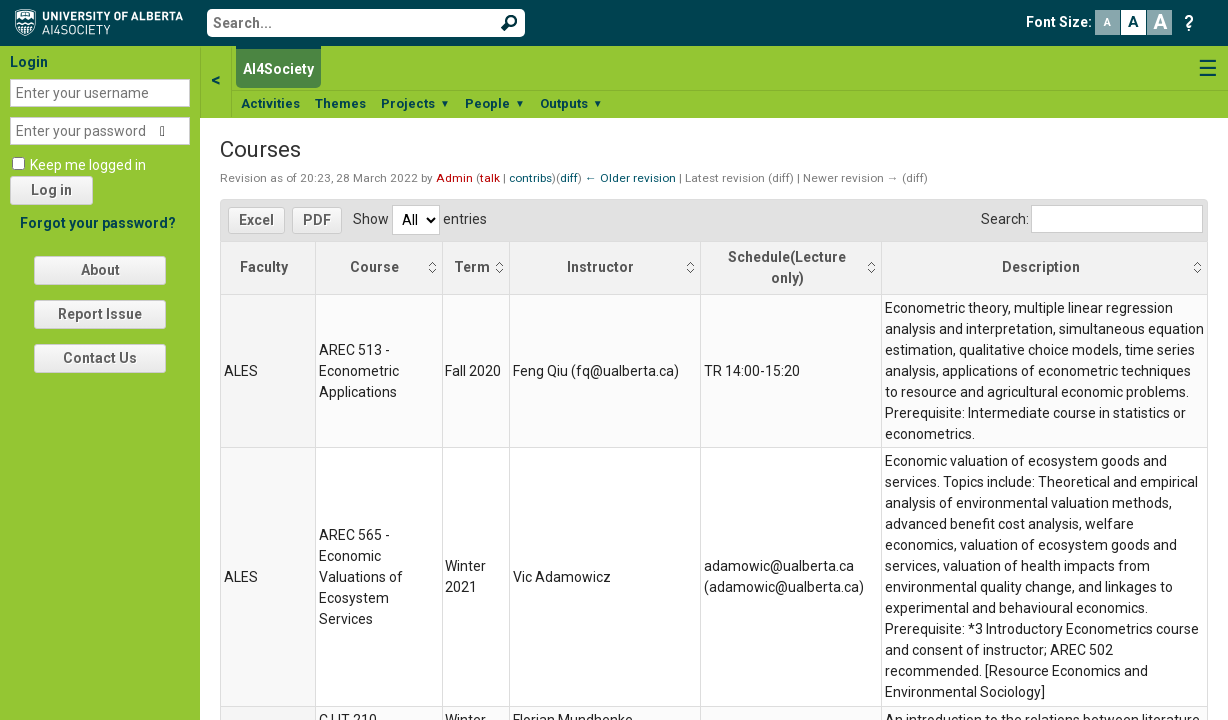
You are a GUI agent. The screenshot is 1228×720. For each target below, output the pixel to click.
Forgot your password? (98, 223)
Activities (270, 103)
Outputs (571, 103)
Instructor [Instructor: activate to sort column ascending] (600, 267)
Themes (340, 103)
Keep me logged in (88, 165)
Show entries (420, 219)
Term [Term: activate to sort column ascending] (472, 267)
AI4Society (278, 69)
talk (490, 178)
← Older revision (630, 178)
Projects (415, 103)
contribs (530, 178)
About (100, 270)
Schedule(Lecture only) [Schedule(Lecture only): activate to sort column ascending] (787, 267)
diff (569, 178)
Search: (1092, 219)
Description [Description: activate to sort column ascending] (1041, 267)
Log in (51, 190)
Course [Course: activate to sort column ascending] (374, 267)
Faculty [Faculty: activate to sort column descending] (264, 267)
